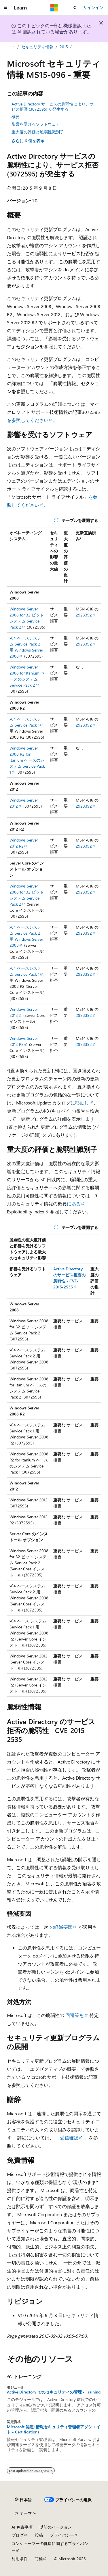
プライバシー (62, 2535)
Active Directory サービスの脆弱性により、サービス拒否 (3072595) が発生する (55, 106)
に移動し (80, 1103)
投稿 (39, 2535)
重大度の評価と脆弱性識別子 (38, 132)
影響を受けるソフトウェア (36, 124)
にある (74, 1203)
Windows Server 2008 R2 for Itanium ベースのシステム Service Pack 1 (27, 760)
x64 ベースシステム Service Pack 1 (25, 722)
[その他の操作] (96, 46)
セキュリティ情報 (37, 46)
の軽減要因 (61, 1927)
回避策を (74, 2015)
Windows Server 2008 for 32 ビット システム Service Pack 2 (27, 618)
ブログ (18, 2535)
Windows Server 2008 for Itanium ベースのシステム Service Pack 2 (27, 676)
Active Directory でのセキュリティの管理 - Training (54, 2392)
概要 (16, 116)
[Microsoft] (54, 7)
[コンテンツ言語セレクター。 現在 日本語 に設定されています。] (23, 2499)
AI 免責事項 (22, 2527)
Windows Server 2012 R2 (24, 843)
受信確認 (69, 2138)
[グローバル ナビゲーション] (6, 8)
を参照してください (27, 420)
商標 (39, 2558)
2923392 (84, 615)
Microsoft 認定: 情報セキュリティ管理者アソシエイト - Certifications (53, 2429)
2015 (64, 46)
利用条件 (20, 2558)
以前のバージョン (55, 2527)
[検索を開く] (75, 8)
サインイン (93, 7)
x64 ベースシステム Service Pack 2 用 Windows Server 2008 (26, 647)
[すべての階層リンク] (12, 46)
